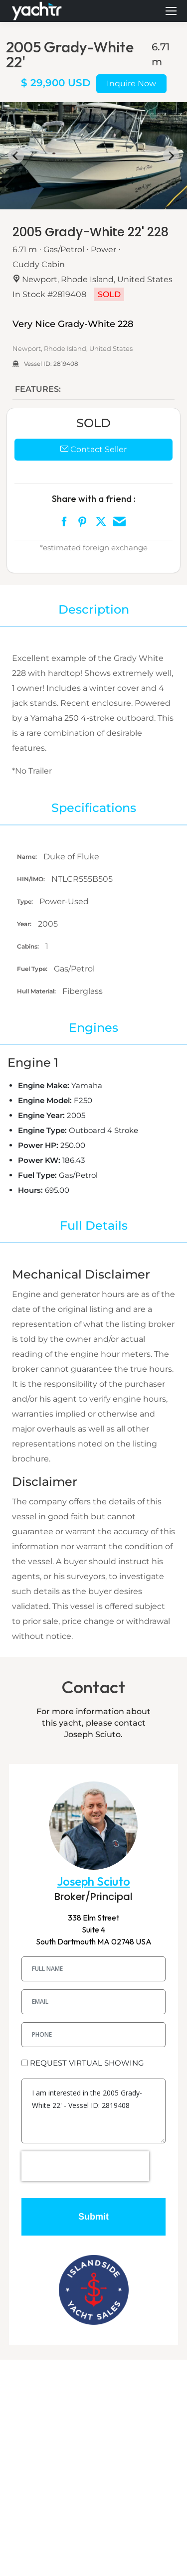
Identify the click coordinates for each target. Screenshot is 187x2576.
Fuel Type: (33, 968)
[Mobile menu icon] (171, 11)
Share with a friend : (94, 498)
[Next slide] (171, 155)
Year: (25, 924)
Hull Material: (37, 991)
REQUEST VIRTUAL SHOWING (87, 2063)
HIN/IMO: (31, 879)
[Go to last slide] (16, 155)
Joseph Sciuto (93, 1881)
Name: (27, 856)
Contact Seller (93, 449)
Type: (25, 901)
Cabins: (28, 946)
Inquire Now (131, 83)
